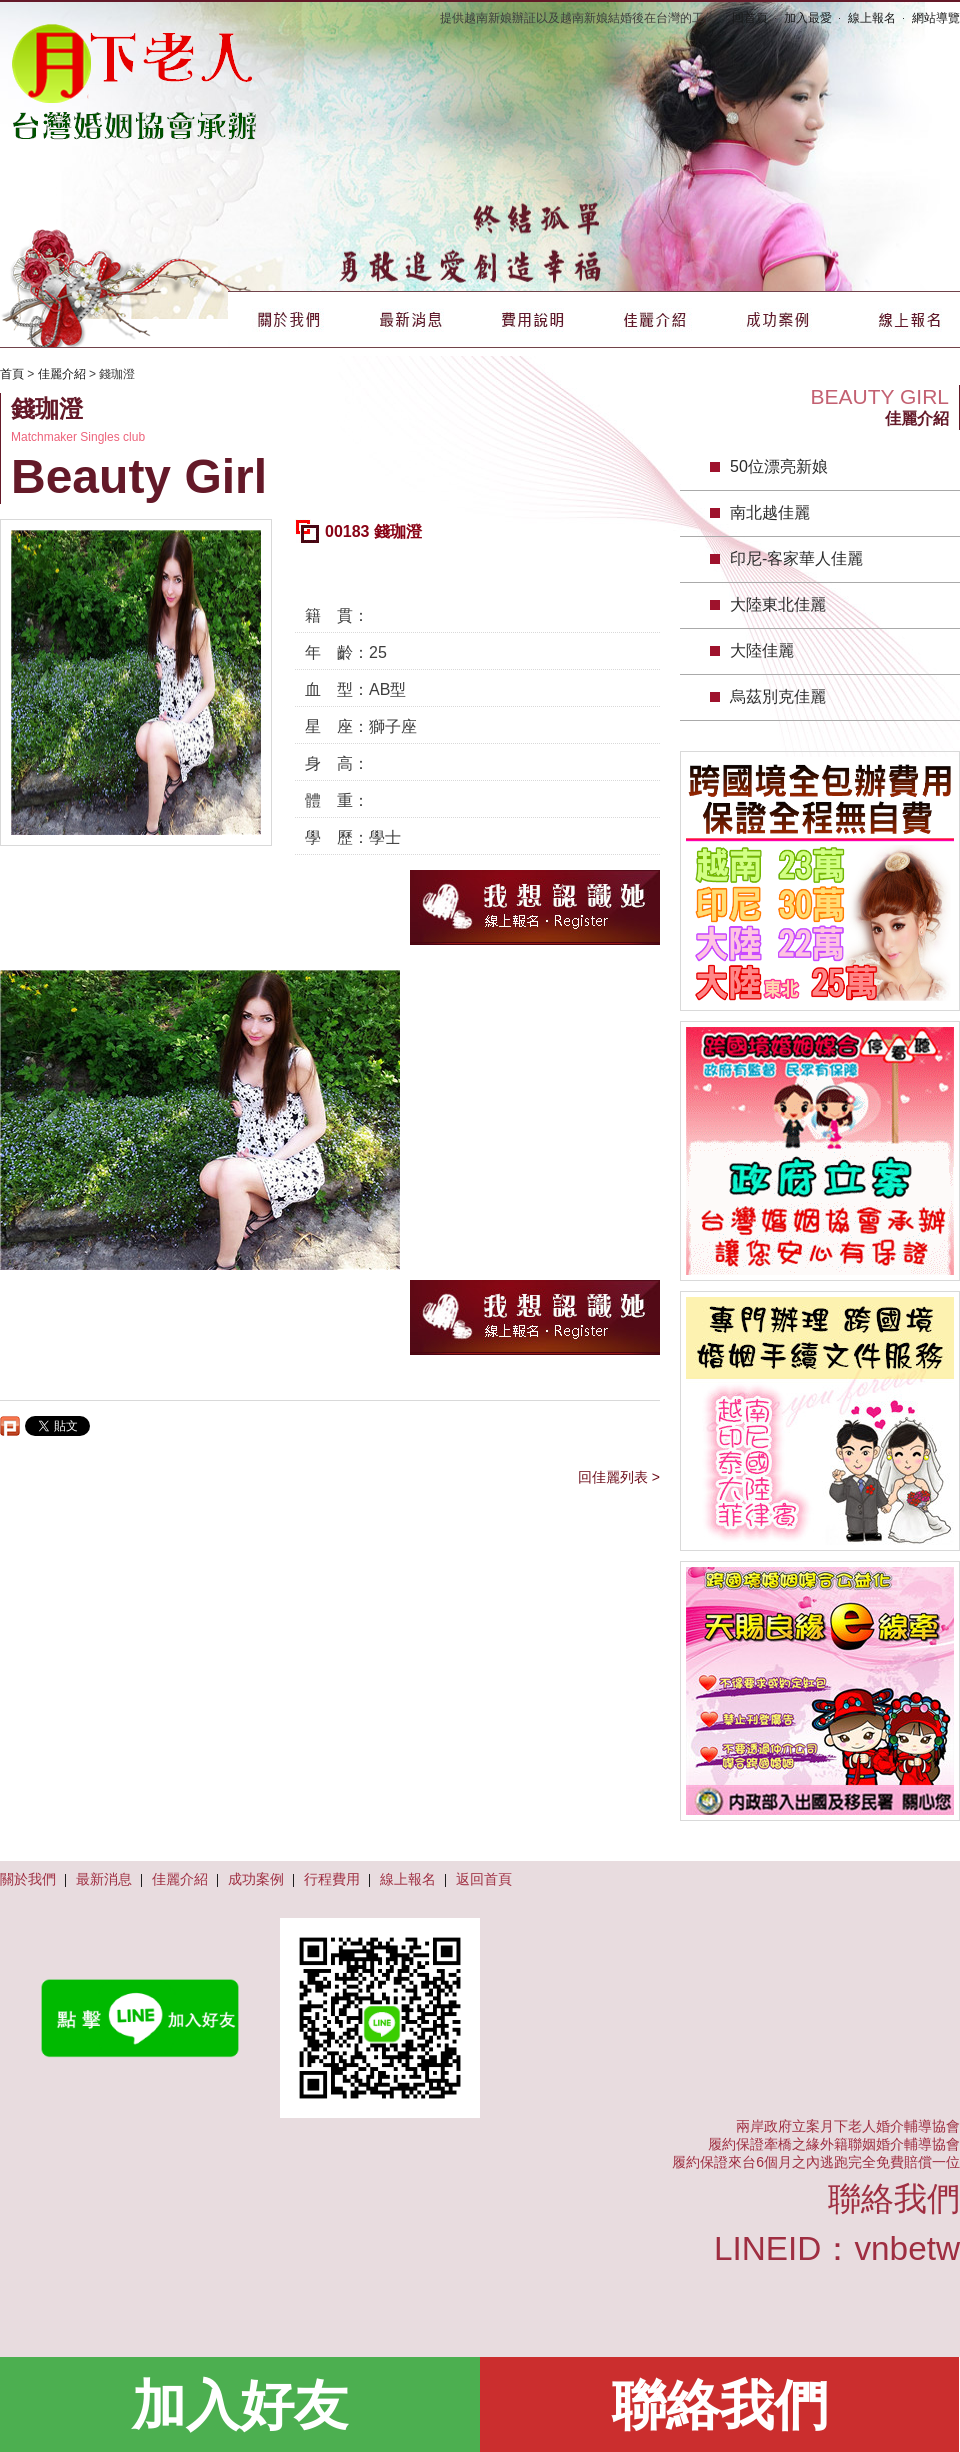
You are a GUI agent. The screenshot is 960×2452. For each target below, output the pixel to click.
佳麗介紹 (655, 319)
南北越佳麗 (770, 512)
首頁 (12, 374)
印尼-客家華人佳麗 (796, 558)
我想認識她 (535, 907)
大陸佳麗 (762, 650)
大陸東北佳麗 (778, 604)
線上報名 (872, 18)
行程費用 (332, 1879)
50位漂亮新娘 (779, 466)
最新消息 (411, 319)
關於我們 (289, 319)
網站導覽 (936, 18)
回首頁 (750, 18)
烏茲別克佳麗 (778, 696)
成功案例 (777, 319)
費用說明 (533, 319)
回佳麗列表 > (619, 1477)
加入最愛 (808, 18)
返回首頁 (484, 1879)
